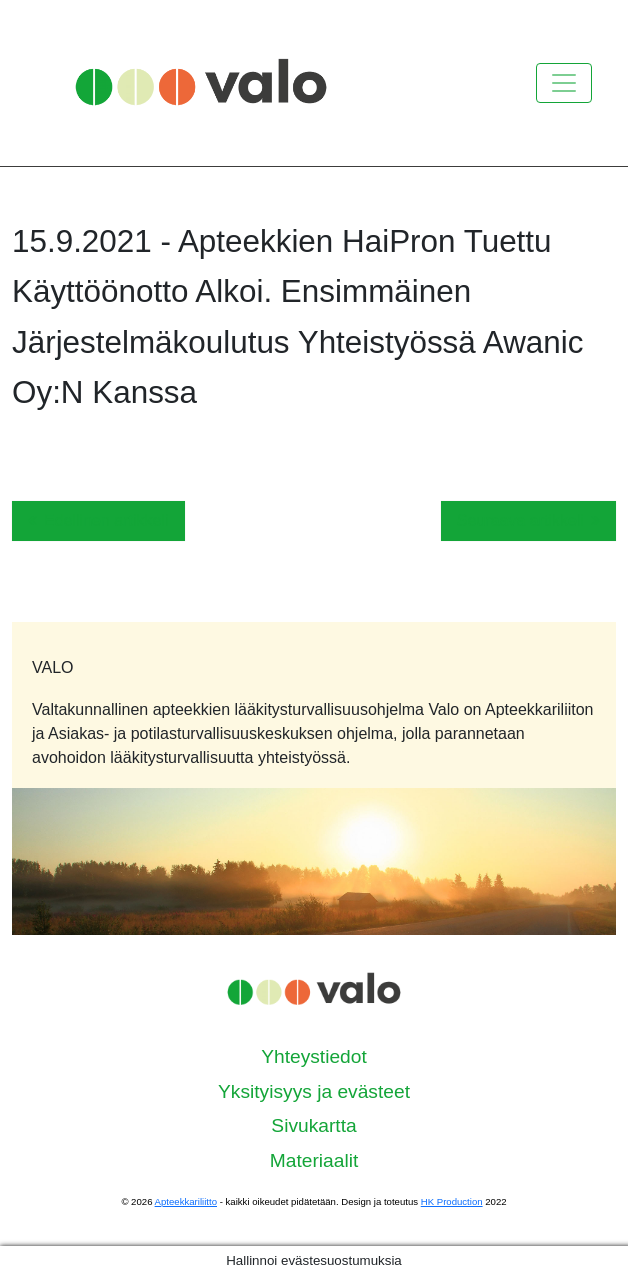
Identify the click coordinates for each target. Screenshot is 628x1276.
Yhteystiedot (314, 1056)
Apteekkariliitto (186, 1201)
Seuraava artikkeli (528, 520)
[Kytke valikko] (564, 83)
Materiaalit (314, 1160)
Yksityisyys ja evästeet (314, 1091)
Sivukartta (313, 1125)
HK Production (452, 1201)
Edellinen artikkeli (98, 520)
